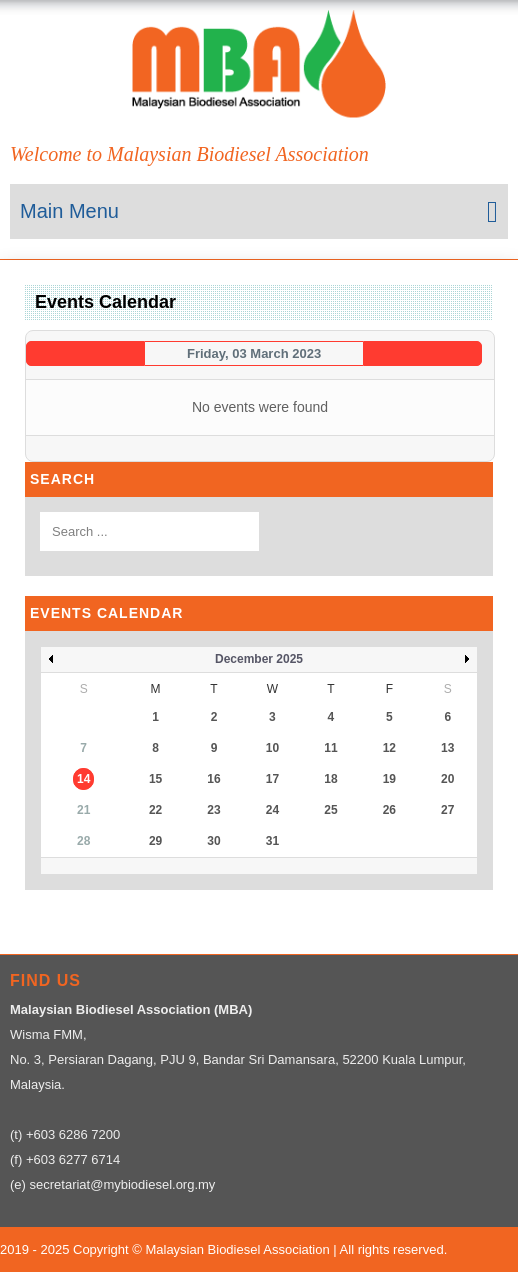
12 (389, 748)
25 (330, 810)
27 (447, 810)
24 (272, 810)
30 (213, 841)
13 (447, 748)
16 (213, 779)
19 (389, 779)
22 (155, 810)
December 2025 (259, 659)
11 (330, 748)
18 (330, 779)
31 (272, 841)
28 (83, 841)
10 (272, 748)
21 (83, 810)
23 (213, 810)
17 (272, 779)
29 (155, 841)
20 (447, 779)
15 (155, 779)
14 (83, 779)
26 (389, 810)
